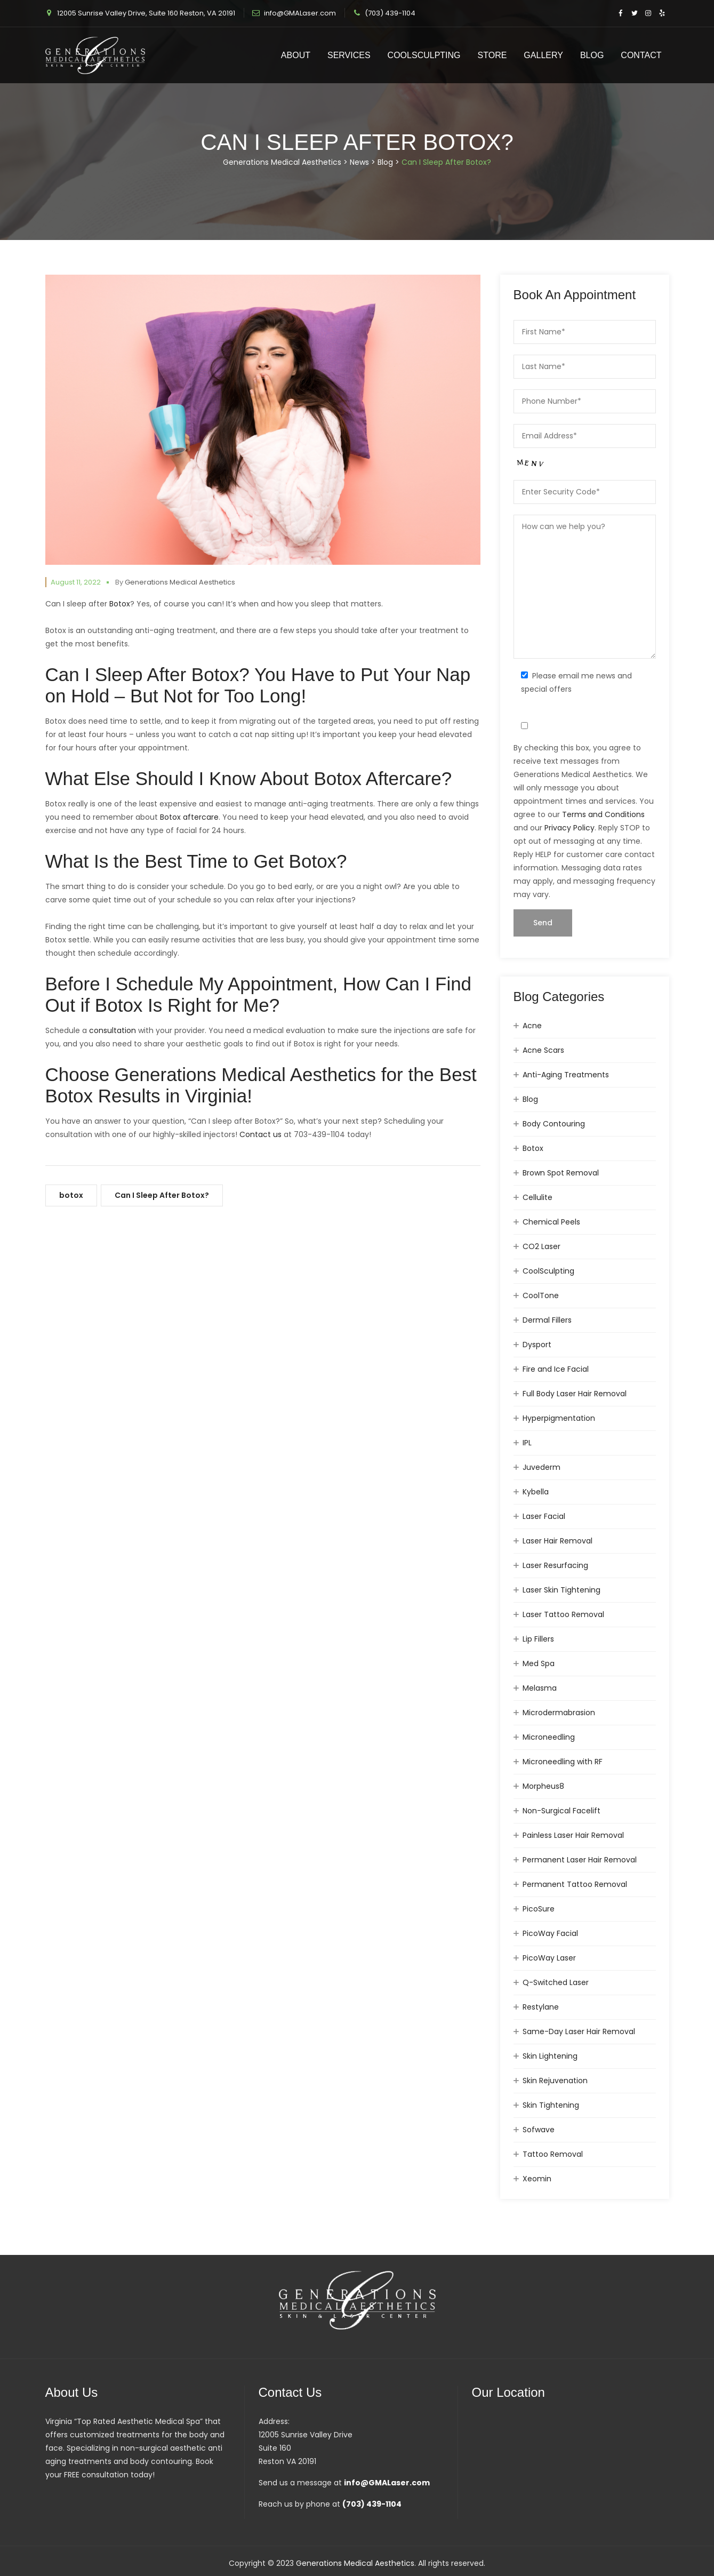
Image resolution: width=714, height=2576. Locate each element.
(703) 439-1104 (390, 13)
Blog (592, 55)
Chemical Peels (551, 1222)
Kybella (536, 1491)
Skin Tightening (551, 2105)
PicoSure (539, 1908)
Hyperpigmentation (559, 1418)
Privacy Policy (569, 827)
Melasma (540, 1688)
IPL (527, 1442)
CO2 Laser (541, 1246)
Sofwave (539, 2129)
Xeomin (537, 2178)
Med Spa (539, 1663)
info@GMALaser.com (300, 13)
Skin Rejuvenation (555, 2080)
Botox (119, 603)
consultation (112, 1030)
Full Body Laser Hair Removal (575, 1393)
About (295, 55)
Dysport (537, 1344)
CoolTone (541, 1295)
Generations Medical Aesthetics (180, 582)
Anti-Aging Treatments (566, 1074)
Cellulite (537, 1197)
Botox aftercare (189, 817)
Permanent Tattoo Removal (575, 1884)
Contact (641, 55)
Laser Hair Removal (557, 1540)
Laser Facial (544, 1516)
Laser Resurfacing (555, 1565)
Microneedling (549, 1737)
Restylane (541, 2007)
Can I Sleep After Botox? (162, 1195)
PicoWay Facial (550, 1933)
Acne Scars (543, 1050)
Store (492, 55)
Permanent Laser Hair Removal (580, 1859)
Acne (532, 1025)
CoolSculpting (424, 55)
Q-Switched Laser (556, 1982)
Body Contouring (554, 1123)
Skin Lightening (550, 2056)
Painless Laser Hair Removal (573, 1835)
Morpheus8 (543, 1786)
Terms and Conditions (603, 814)
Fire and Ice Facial (556, 1369)
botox (71, 1195)
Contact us (260, 1134)
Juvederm (541, 1467)
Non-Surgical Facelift (561, 1810)
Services (349, 55)
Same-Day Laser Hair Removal (579, 2031)
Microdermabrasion (559, 1712)
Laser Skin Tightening (561, 1590)
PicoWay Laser (549, 1958)
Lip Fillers (538, 1639)
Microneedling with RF (563, 1761)
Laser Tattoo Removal (563, 1614)
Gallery (543, 55)
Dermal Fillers (547, 1320)
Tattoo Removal (553, 2154)
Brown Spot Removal (561, 1172)
